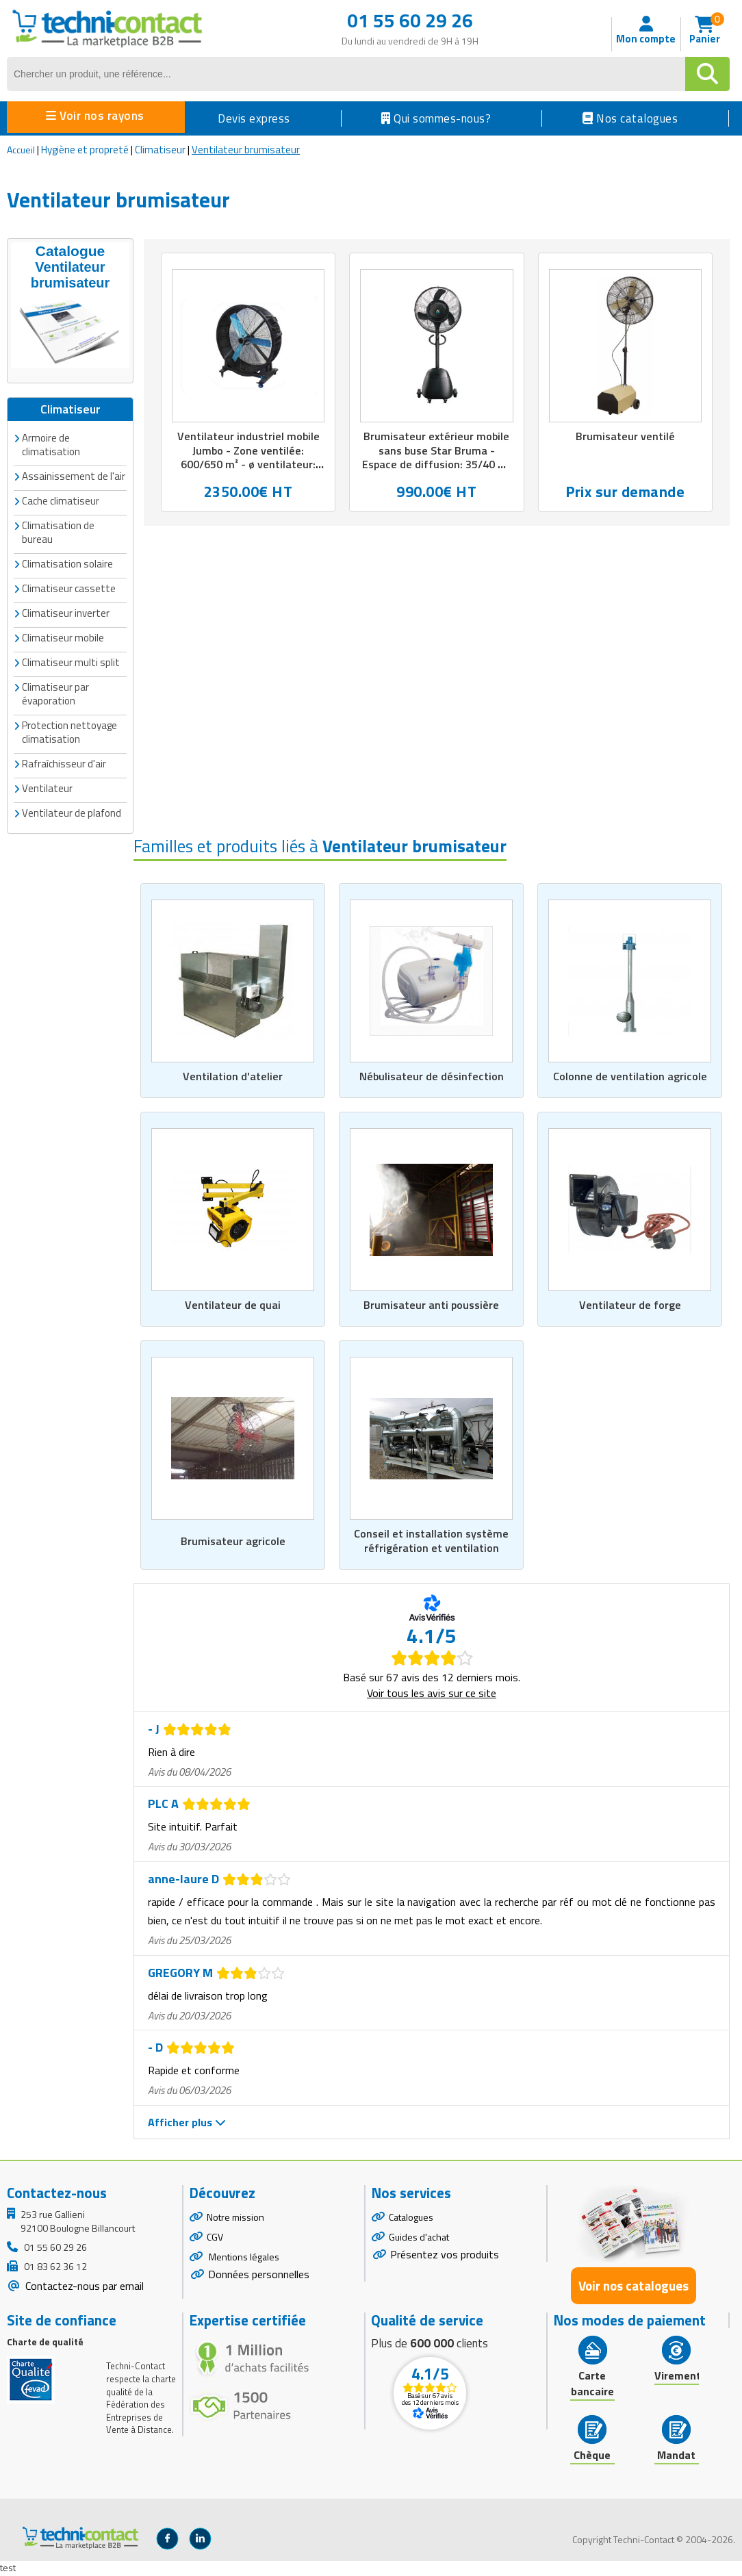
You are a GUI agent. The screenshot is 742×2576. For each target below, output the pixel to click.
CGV (215, 2238)
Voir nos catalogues (633, 2287)
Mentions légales (243, 2258)
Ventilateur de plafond (71, 811)
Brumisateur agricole (233, 1542)
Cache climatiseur (60, 499)
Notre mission (235, 2218)
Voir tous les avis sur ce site (431, 1694)
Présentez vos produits (444, 2255)
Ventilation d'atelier (233, 1075)
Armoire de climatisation (51, 442)
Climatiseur (160, 149)
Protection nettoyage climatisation (69, 730)
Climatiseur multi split (71, 660)
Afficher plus (187, 2123)
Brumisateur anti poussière (431, 1305)
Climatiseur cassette (69, 586)
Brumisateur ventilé (625, 437)
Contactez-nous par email (83, 2287)
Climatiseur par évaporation (55, 691)
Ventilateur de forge (630, 1305)
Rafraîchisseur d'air (64, 761)
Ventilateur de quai (233, 1305)
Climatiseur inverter (66, 611)
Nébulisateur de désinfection (431, 1075)
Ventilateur (47, 786)
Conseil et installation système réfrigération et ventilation (431, 1541)
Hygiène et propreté (85, 149)
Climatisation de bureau (58, 530)
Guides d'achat (419, 2238)
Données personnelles (258, 2275)
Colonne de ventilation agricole (630, 1075)
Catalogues (411, 2218)
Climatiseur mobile (63, 635)
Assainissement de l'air (73, 474)
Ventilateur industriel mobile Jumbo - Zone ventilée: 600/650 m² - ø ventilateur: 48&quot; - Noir (248, 459)
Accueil (21, 149)
